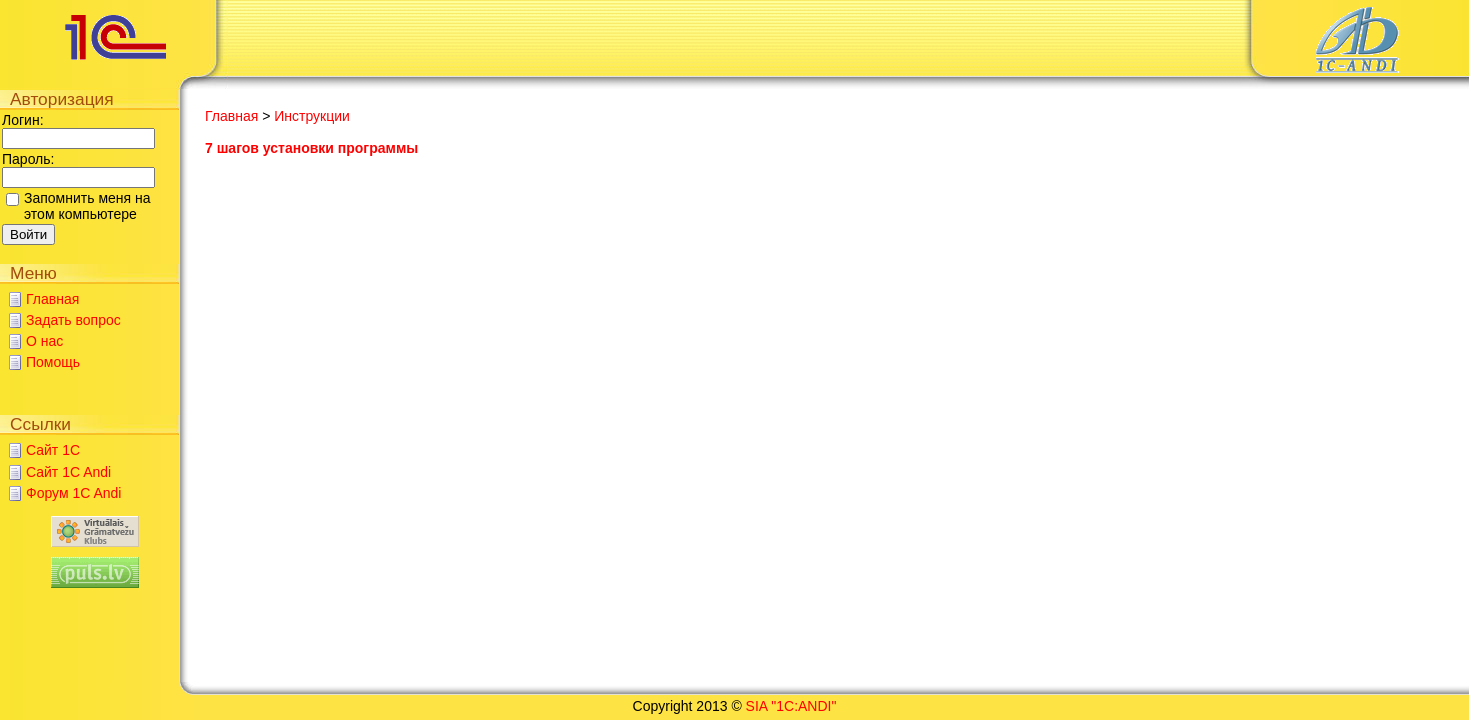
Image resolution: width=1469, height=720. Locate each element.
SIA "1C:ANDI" (791, 706)
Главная (52, 299)
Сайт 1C (53, 450)
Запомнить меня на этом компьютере (87, 206)
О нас (44, 341)
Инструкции (312, 116)
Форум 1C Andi (73, 493)
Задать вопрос (73, 320)
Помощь (53, 362)
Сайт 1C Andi (68, 472)
